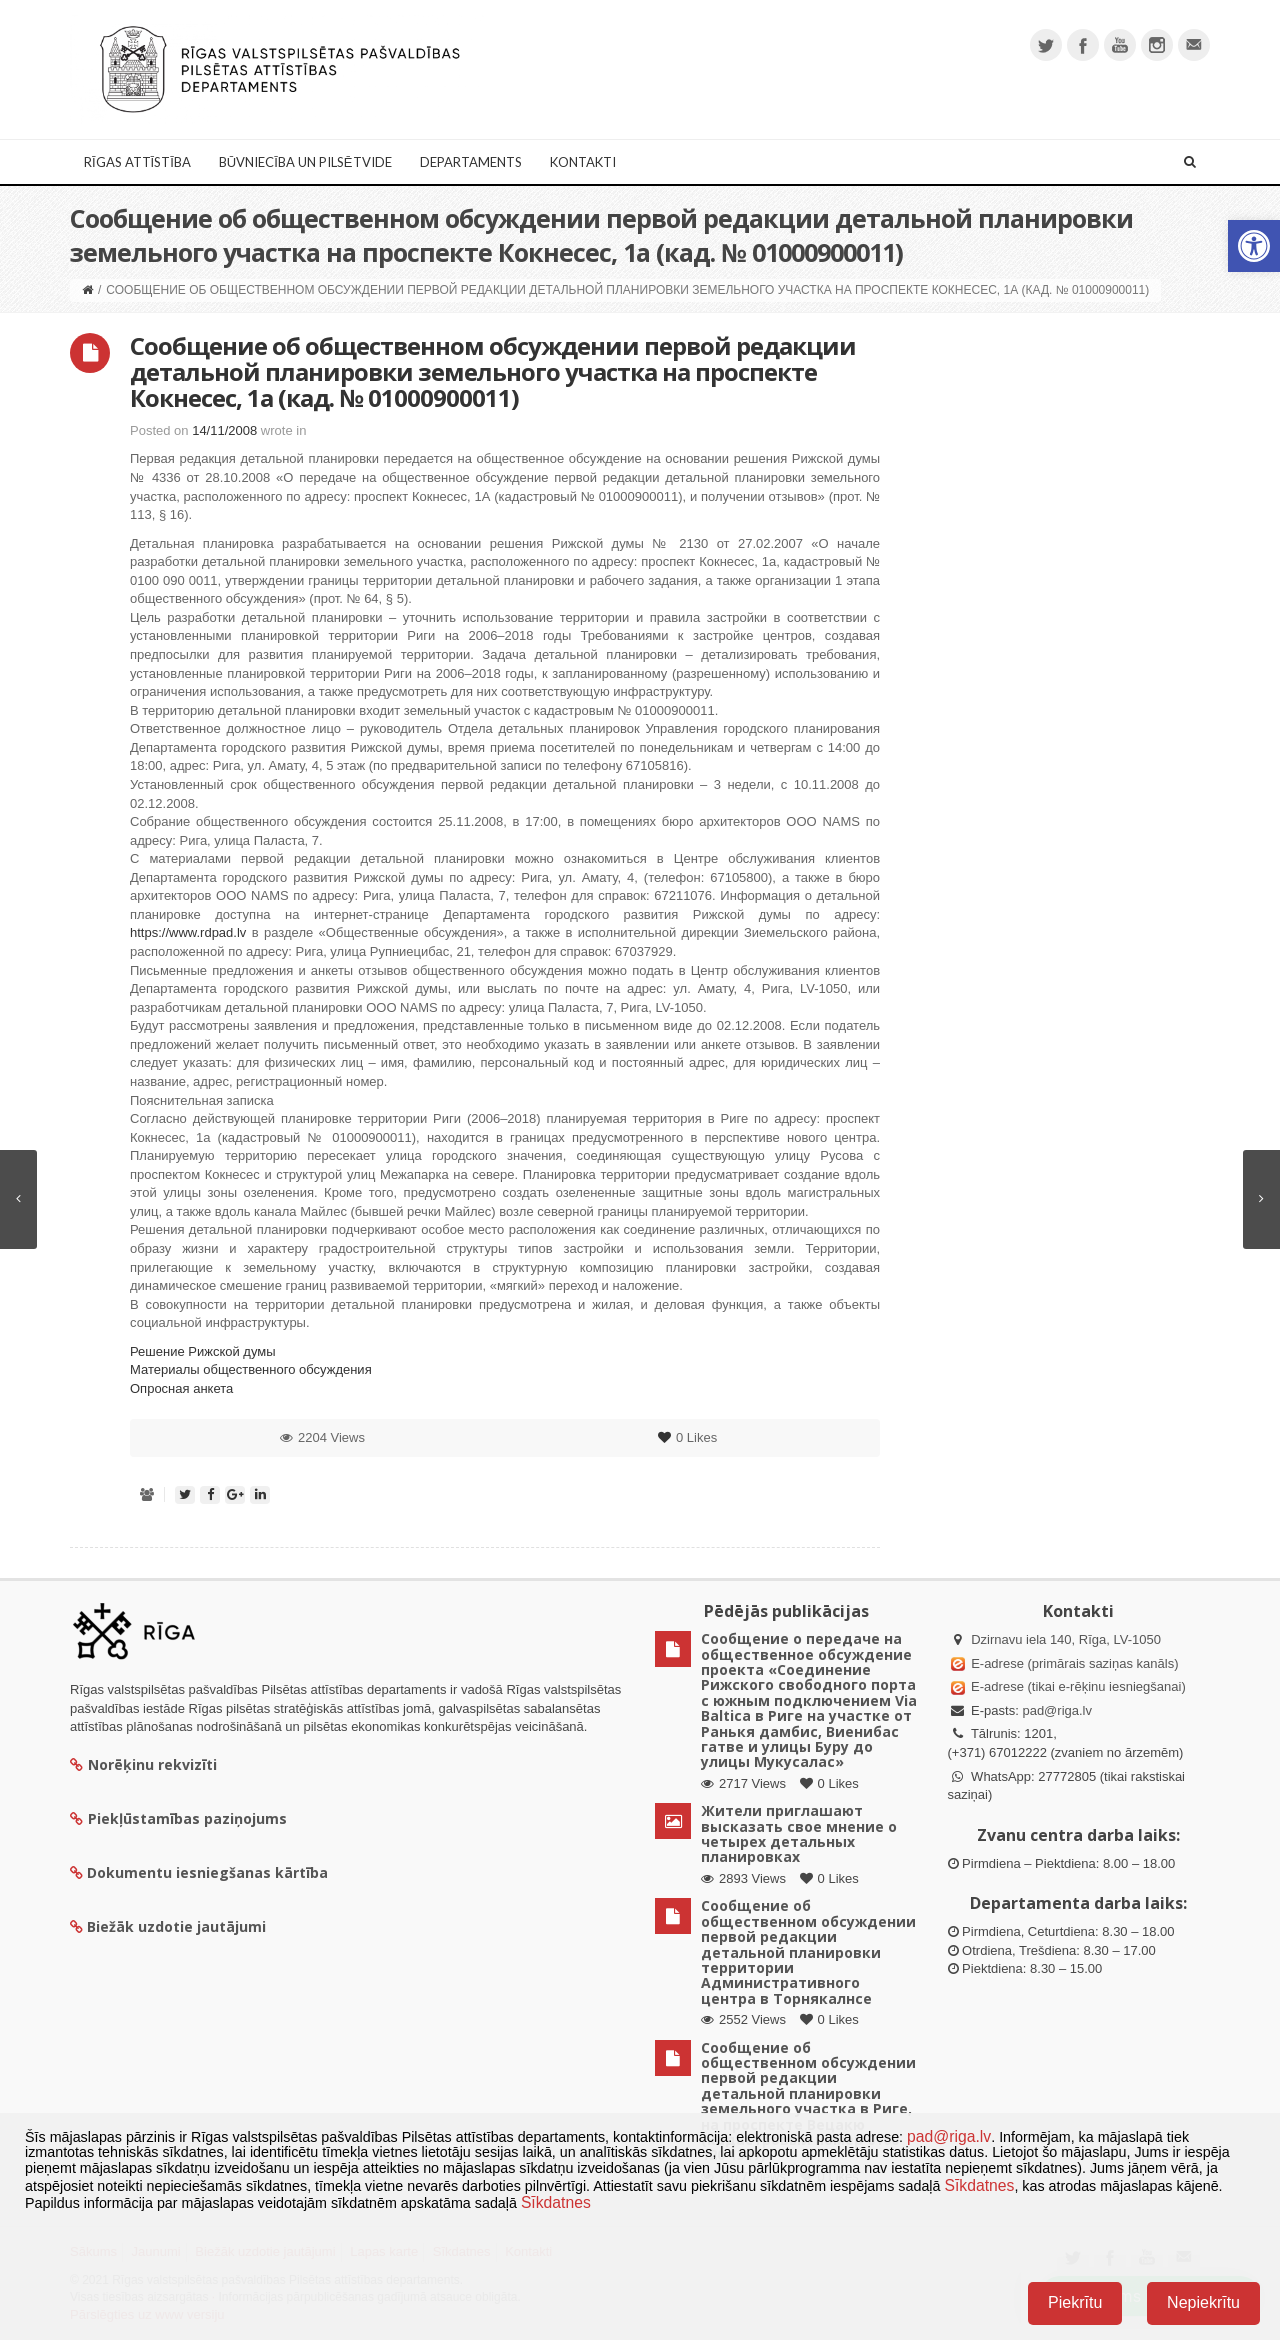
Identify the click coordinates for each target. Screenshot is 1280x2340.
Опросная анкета (181, 1388)
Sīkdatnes (979, 2185)
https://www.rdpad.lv (188, 932)
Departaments (471, 162)
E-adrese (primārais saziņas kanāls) (1074, 1663)
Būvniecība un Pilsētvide (305, 162)
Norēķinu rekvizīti (143, 1764)
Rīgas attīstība (137, 162)
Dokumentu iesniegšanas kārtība (207, 1872)
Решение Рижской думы (203, 1351)
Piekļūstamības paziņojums (178, 1818)
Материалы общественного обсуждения (251, 1369)
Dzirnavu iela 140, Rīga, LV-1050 (1066, 1639)
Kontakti (583, 162)
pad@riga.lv (1057, 1710)
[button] (1254, 246)
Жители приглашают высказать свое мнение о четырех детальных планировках (799, 1833)
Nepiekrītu (1203, 2302)
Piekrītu (1075, 2302)
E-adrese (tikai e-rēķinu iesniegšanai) (1077, 1686)
